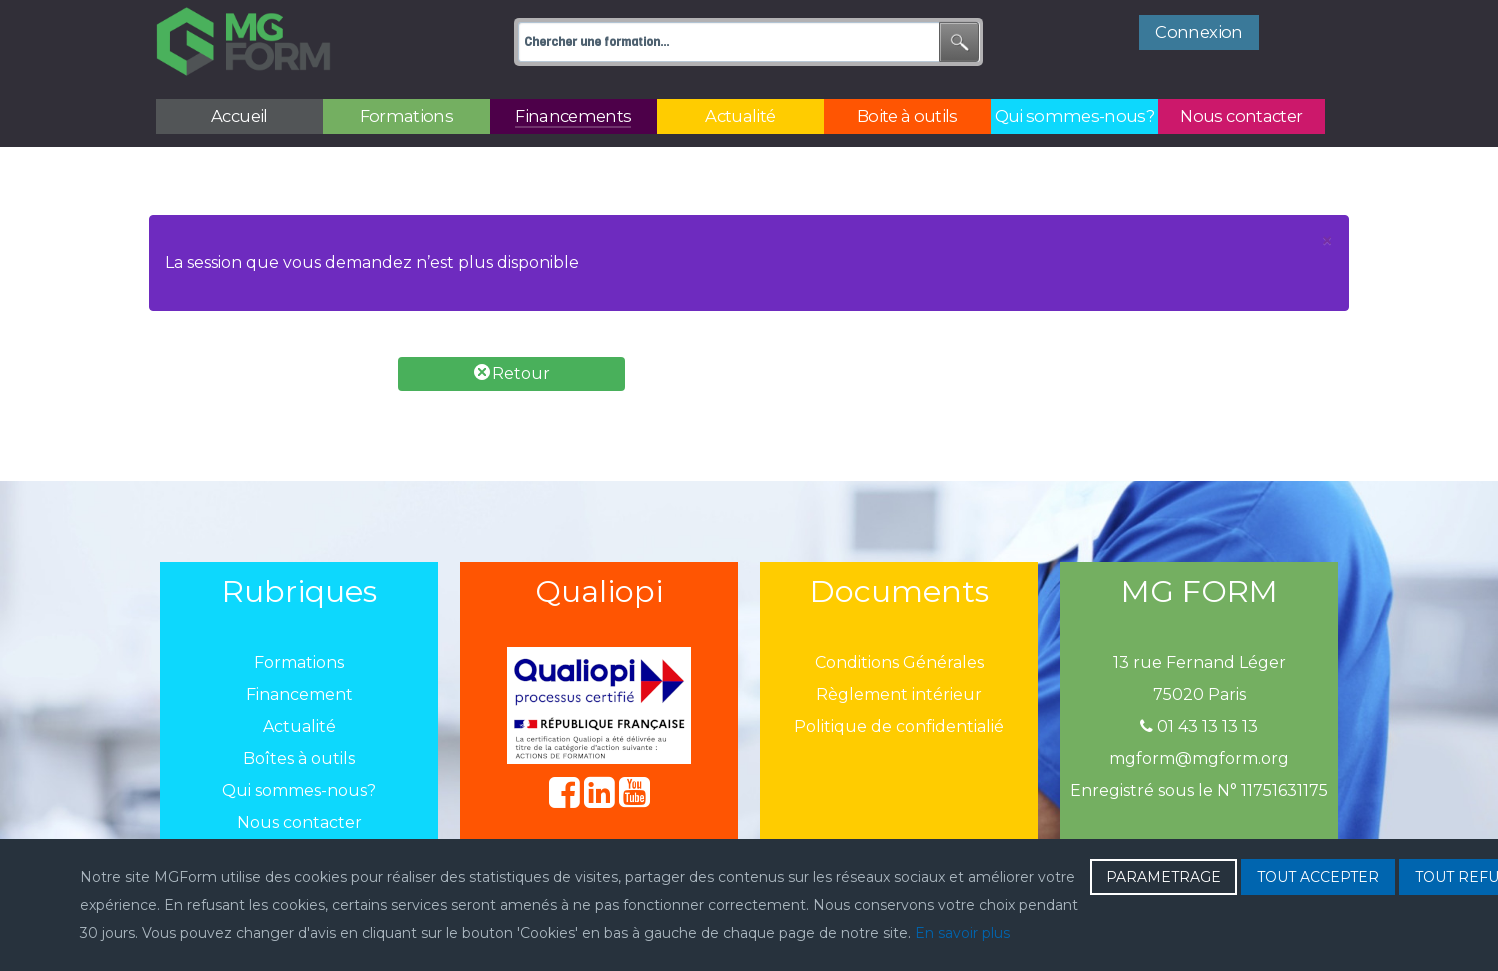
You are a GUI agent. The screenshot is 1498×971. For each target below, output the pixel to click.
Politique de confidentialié (899, 726)
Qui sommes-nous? (299, 790)
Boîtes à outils (299, 758)
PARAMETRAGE (1163, 877)
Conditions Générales (899, 662)
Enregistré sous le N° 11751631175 (1199, 790)
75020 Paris (1199, 694)
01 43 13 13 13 (1199, 726)
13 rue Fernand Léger (1199, 662)
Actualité (299, 726)
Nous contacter (299, 822)
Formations (299, 662)
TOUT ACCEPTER (1318, 877)
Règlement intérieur (899, 694)
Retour (512, 373)
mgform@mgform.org (1199, 758)
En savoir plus (962, 933)
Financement (299, 694)
